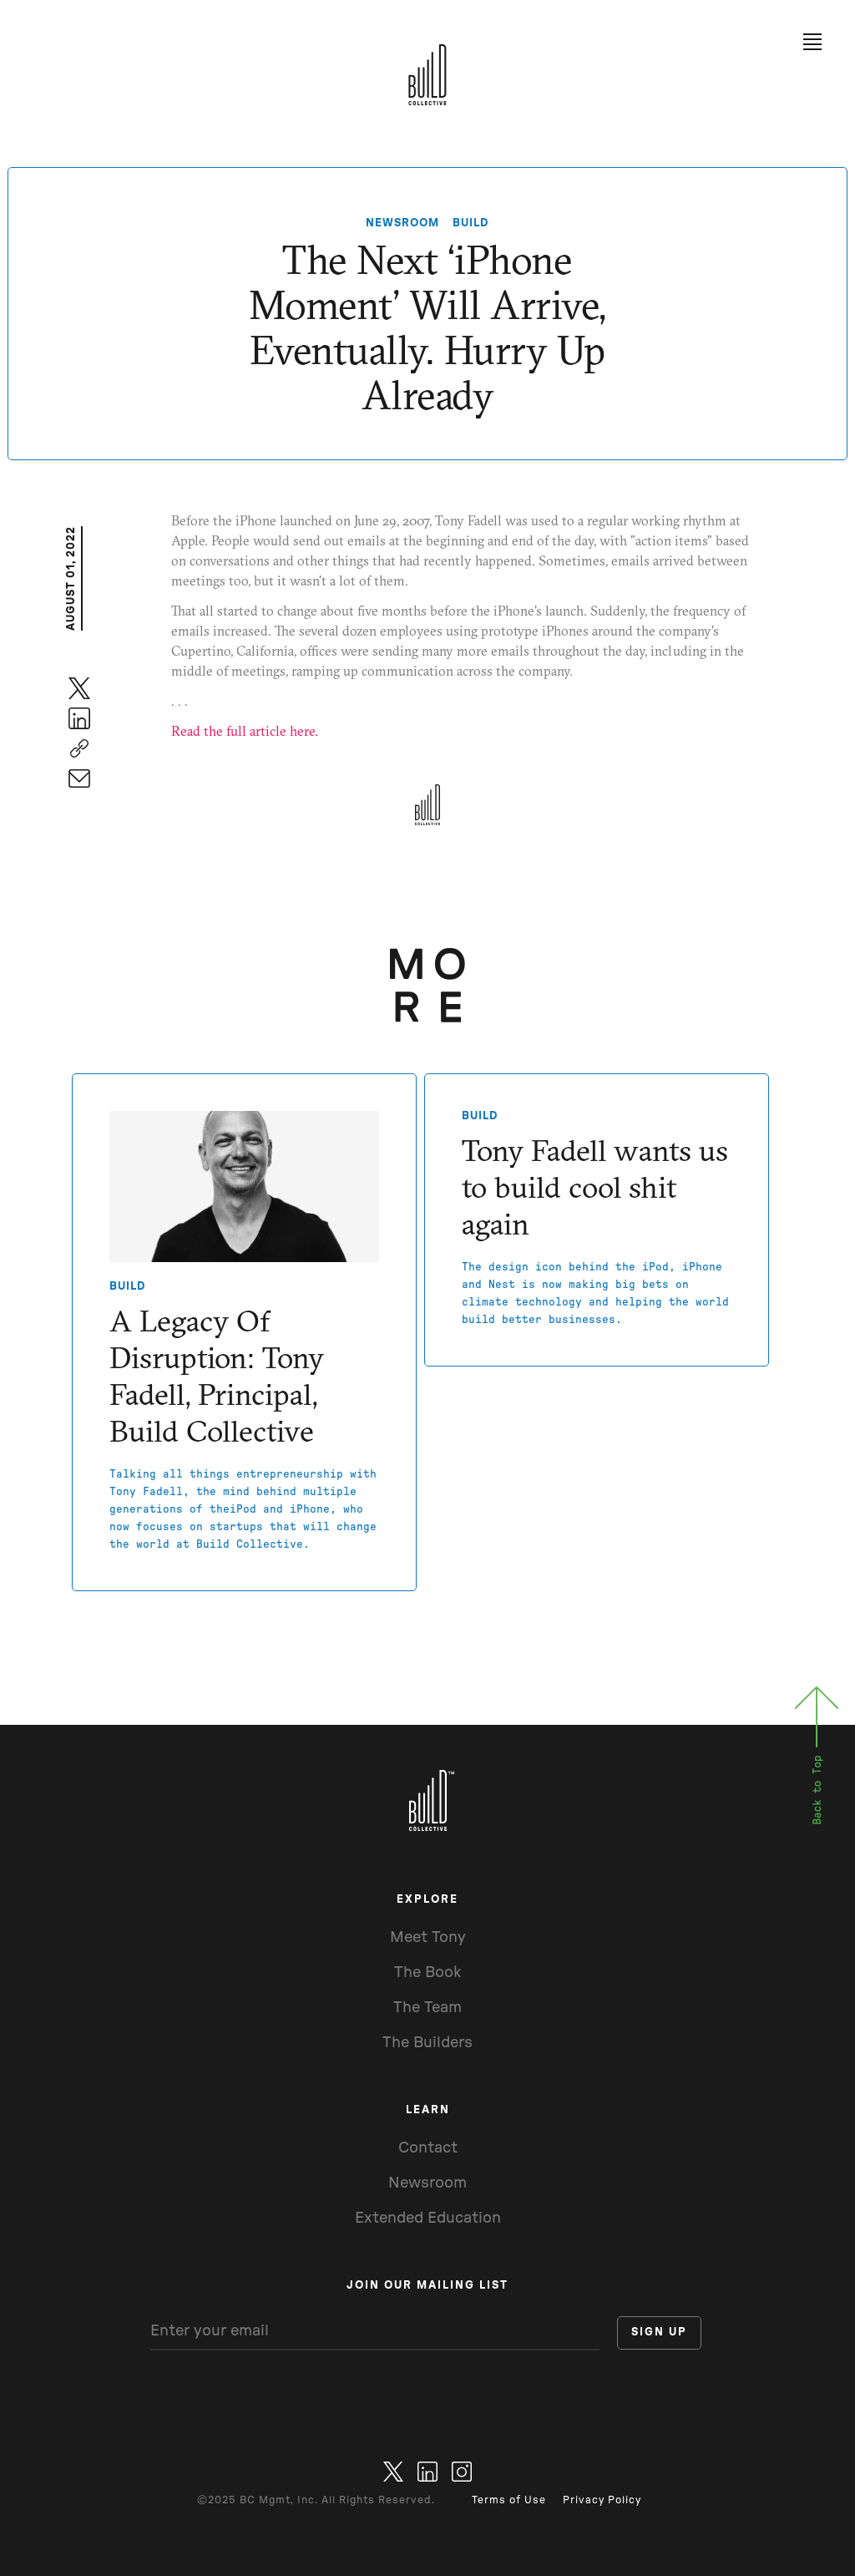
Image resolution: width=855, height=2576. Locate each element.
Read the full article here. (244, 731)
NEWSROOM (402, 223)
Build (471, 223)
